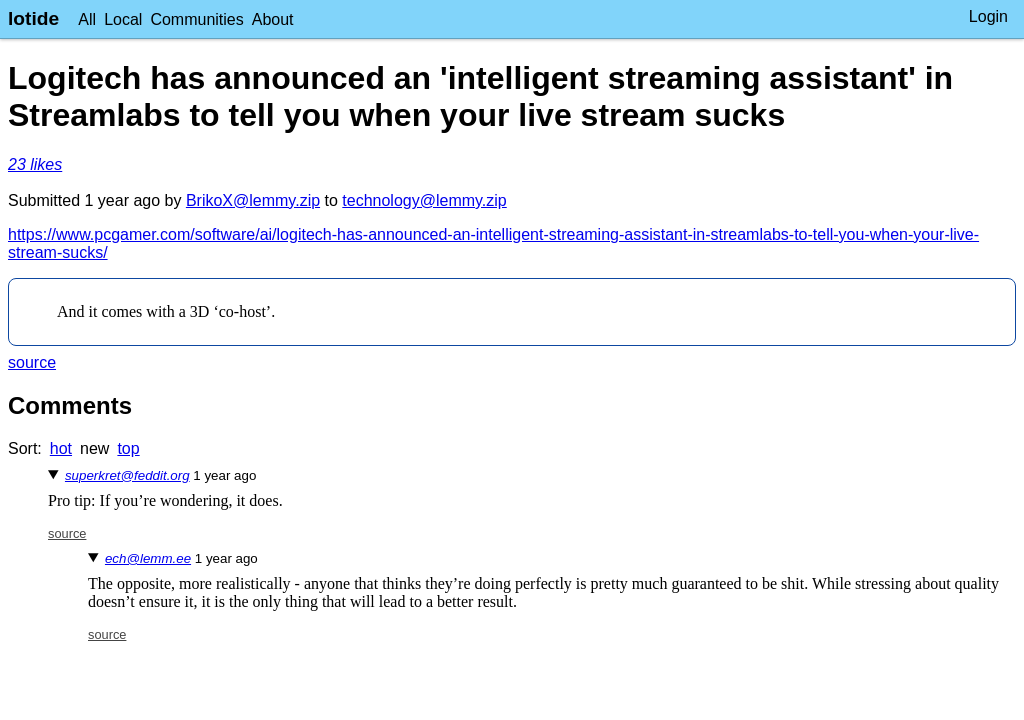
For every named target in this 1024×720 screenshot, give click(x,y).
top (128, 448)
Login (988, 16)
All (87, 19)
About (273, 19)
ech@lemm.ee (148, 558)
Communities (196, 19)
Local (123, 19)
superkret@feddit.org (127, 475)
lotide (33, 18)
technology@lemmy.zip (424, 200)
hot (61, 448)
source (32, 362)
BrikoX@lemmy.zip (253, 200)
